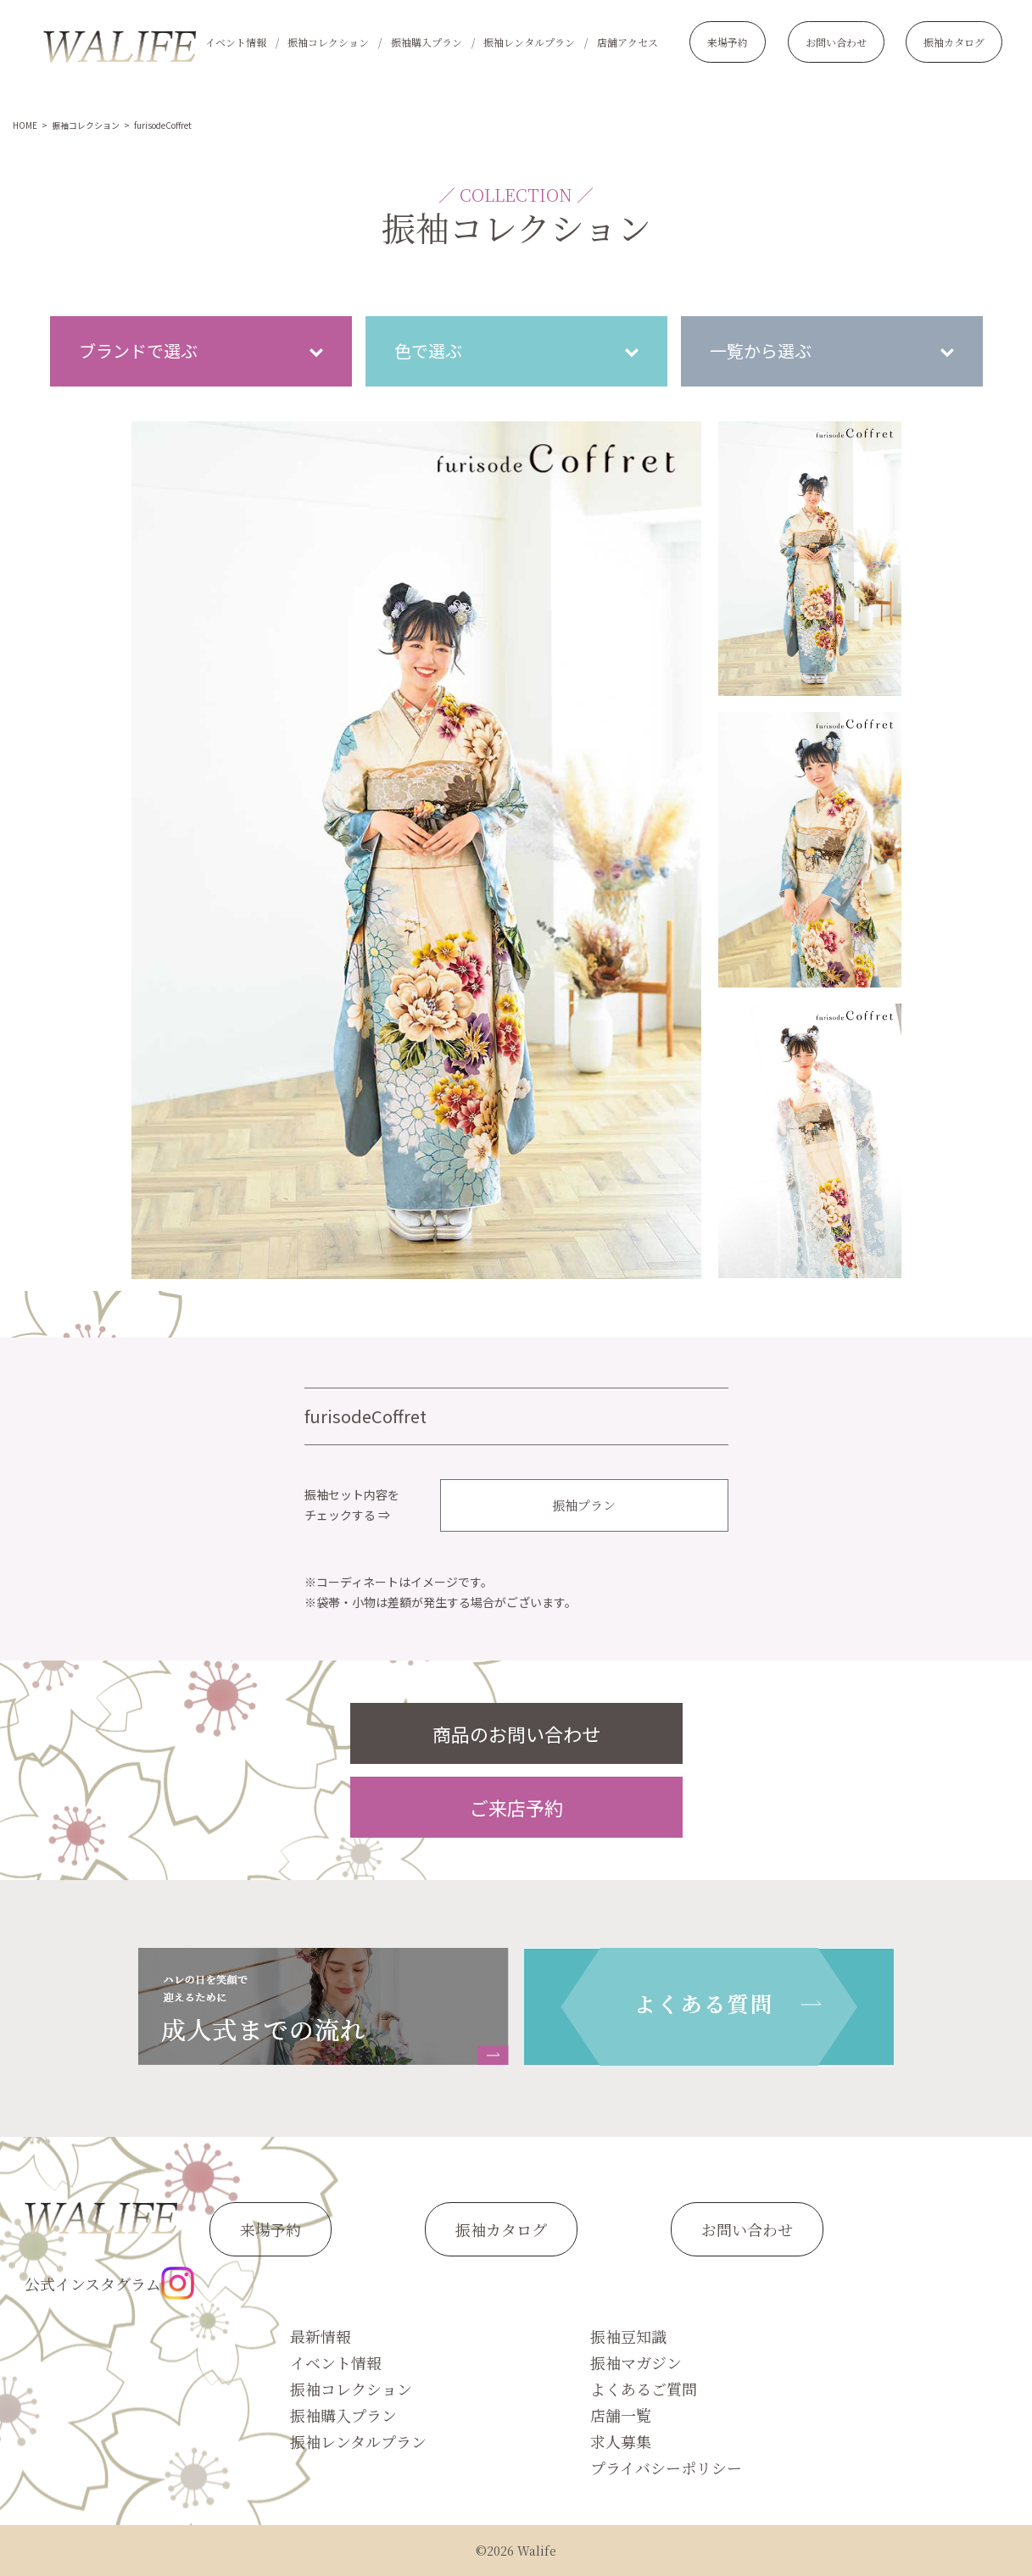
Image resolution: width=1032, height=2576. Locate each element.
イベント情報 (235, 42)
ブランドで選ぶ (138, 350)
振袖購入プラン (426, 42)
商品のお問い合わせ (516, 1733)
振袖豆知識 (628, 2336)
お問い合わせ (836, 42)
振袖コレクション (328, 42)
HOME (25, 125)
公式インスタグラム (109, 2283)
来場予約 (727, 42)
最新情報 (320, 2336)
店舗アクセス (627, 42)
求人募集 (620, 2441)
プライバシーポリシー (666, 2467)
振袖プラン (584, 1505)
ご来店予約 (516, 1807)
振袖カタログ (954, 42)
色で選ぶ (428, 350)
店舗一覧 (620, 2415)
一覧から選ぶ (761, 350)
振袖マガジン (636, 2362)
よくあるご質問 (643, 2389)
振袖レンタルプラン (529, 42)
